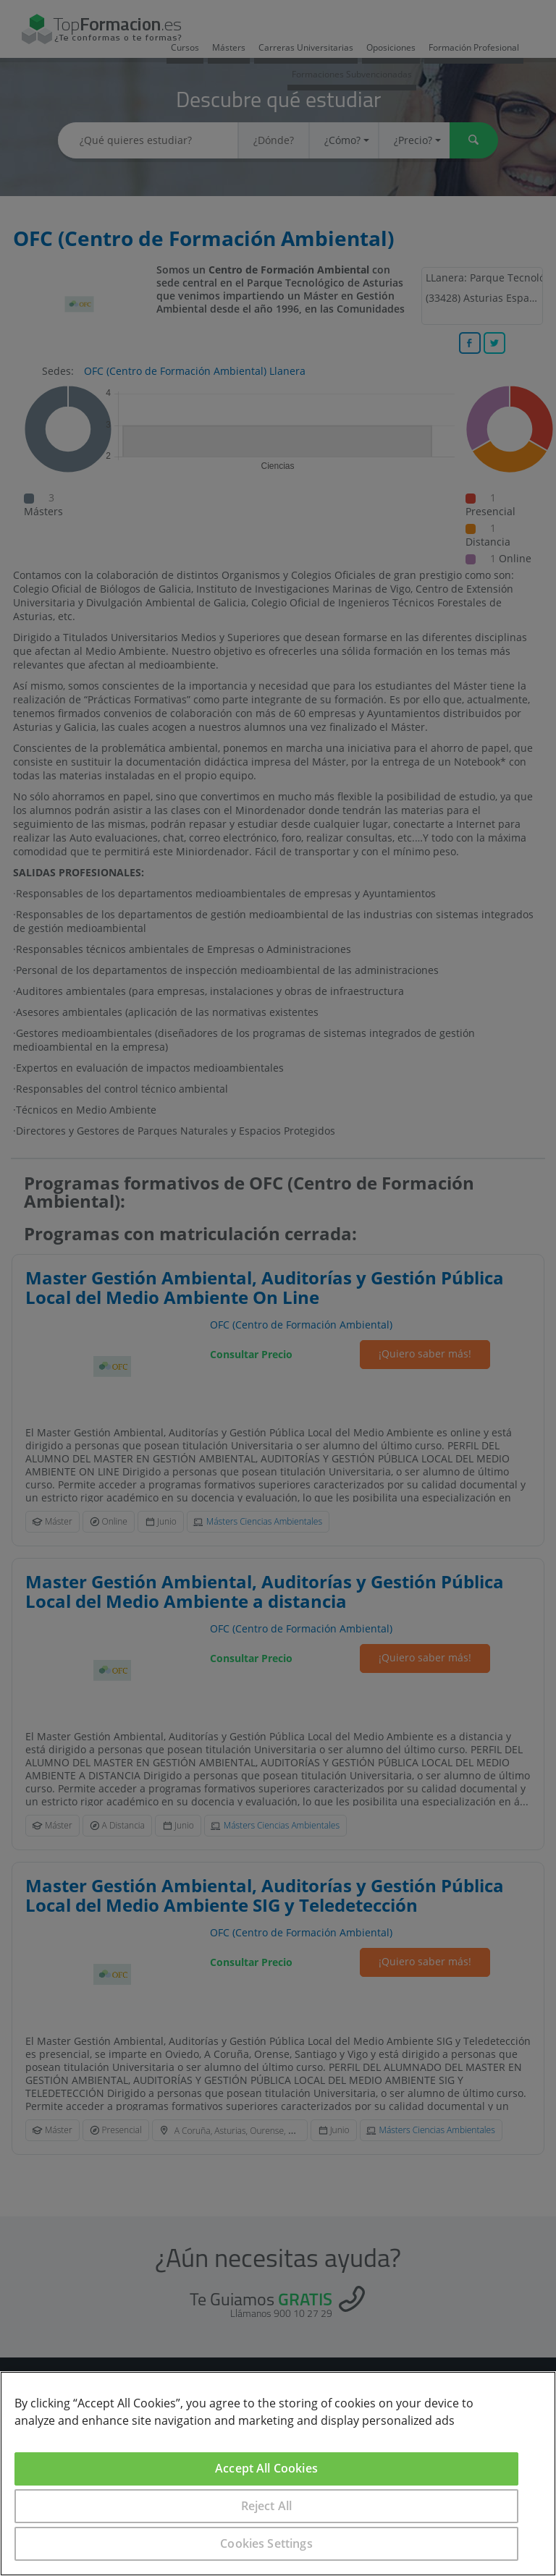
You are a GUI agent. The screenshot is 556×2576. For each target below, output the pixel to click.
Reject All (266, 2506)
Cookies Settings (266, 2543)
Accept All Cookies (266, 2468)
